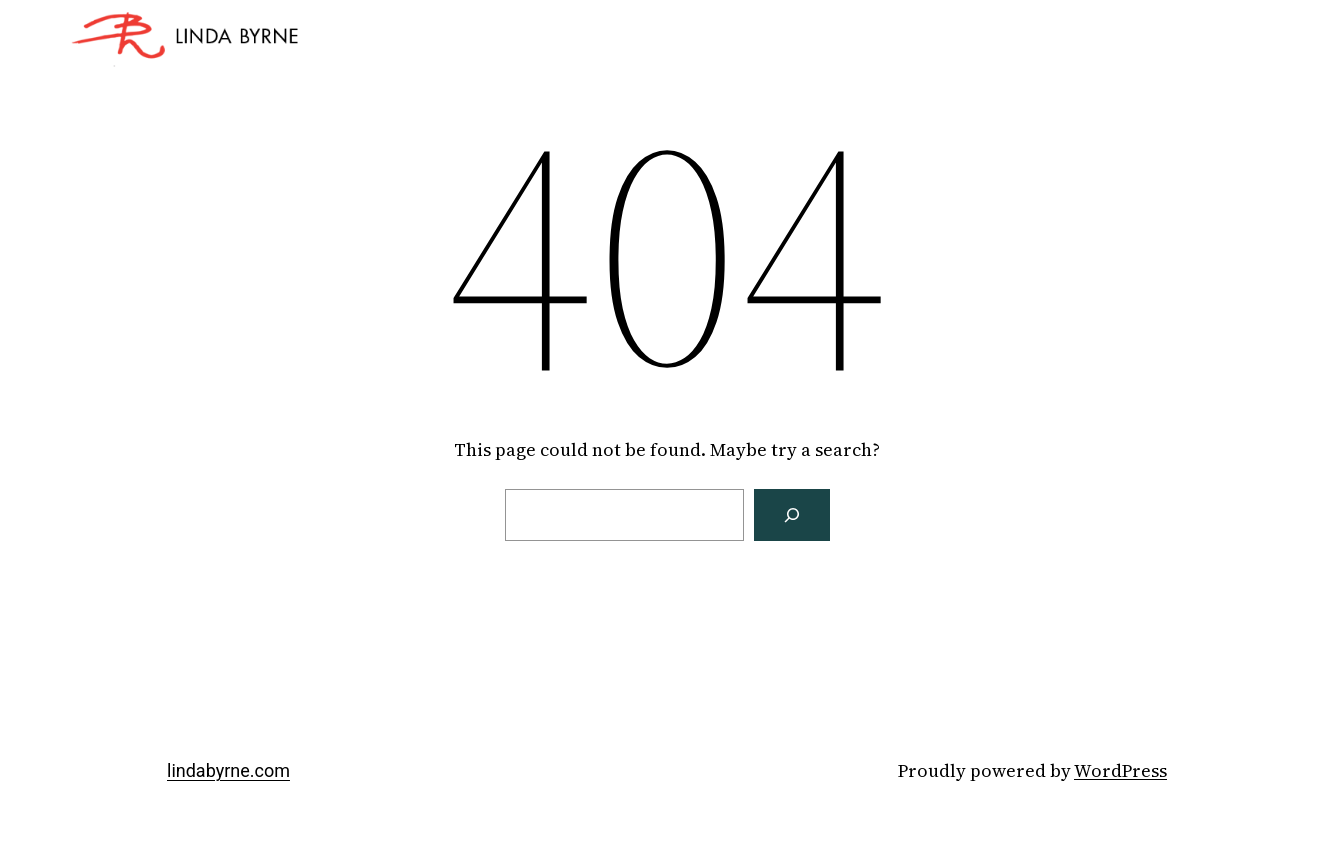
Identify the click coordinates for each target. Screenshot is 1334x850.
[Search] (792, 515)
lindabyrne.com (228, 770)
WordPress (1120, 770)
